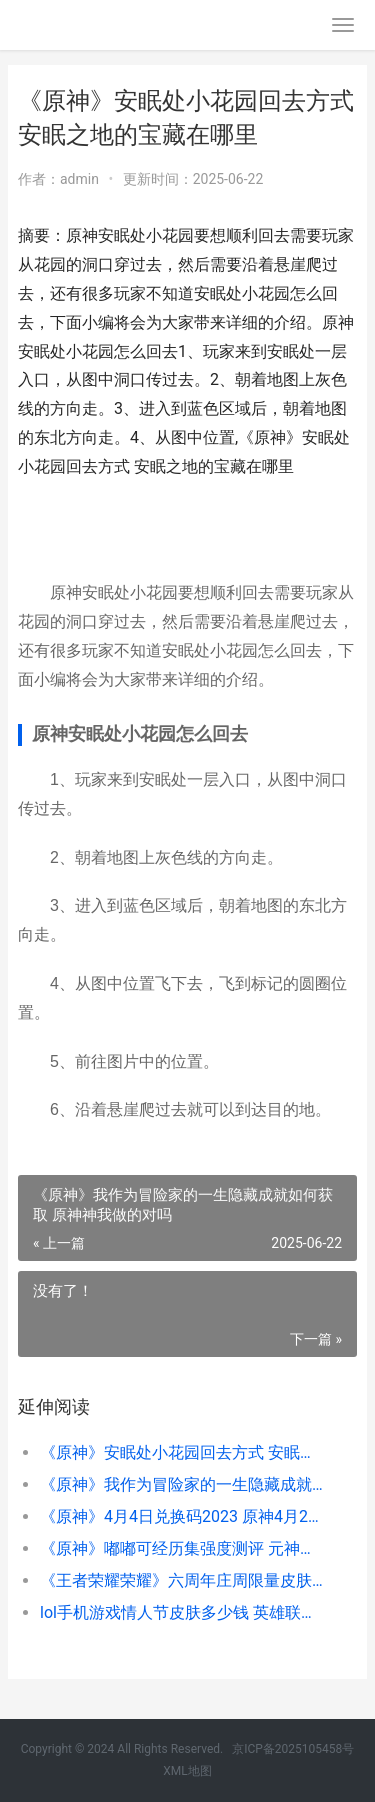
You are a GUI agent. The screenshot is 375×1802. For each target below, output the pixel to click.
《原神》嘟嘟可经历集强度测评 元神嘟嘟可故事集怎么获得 (182, 1548)
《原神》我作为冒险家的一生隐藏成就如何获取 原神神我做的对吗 (182, 1484)
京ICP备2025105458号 (293, 1749)
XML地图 (187, 1771)
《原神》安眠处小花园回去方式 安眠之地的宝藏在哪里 (182, 1452)
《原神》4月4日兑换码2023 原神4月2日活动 (182, 1516)
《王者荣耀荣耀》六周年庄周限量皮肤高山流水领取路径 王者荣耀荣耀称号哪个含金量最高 (182, 1580)
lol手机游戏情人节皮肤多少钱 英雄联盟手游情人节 (182, 1612)
